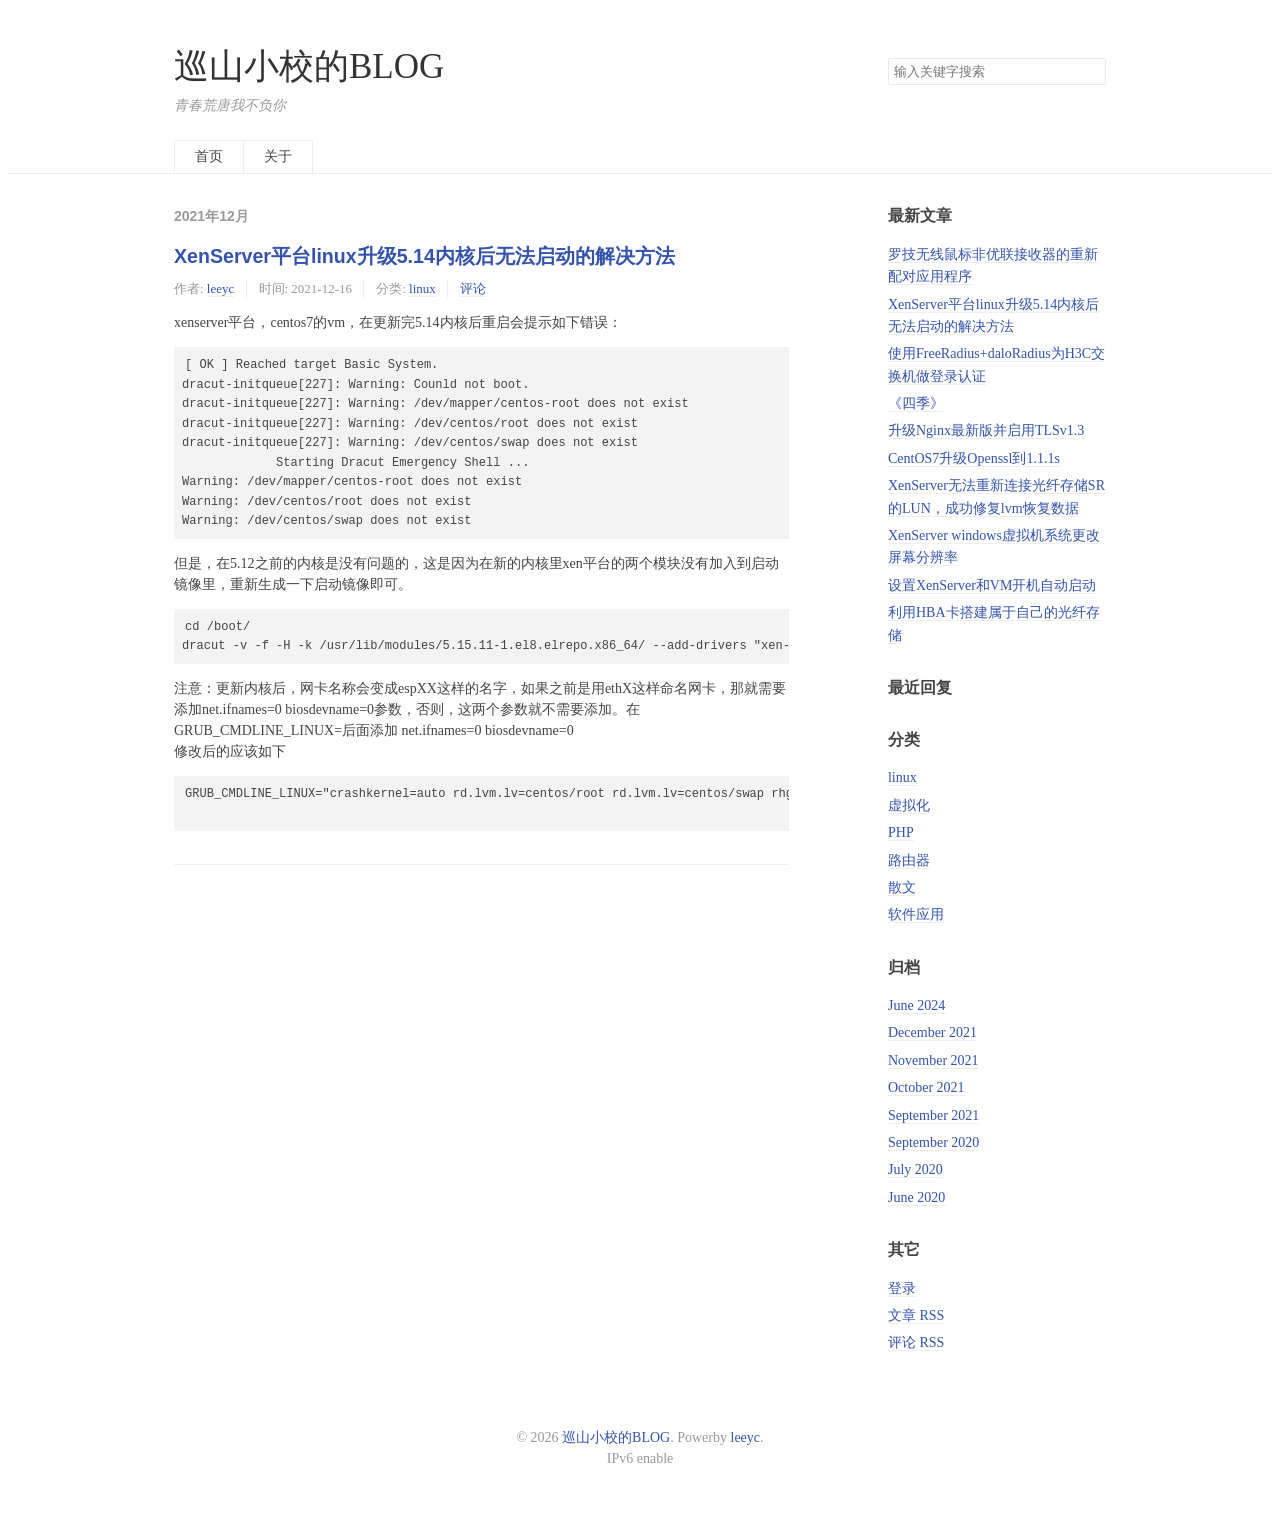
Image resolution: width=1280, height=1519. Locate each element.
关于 (278, 156)
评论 (473, 288)
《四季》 (916, 403)
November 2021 (933, 1060)
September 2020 (933, 1142)
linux (422, 288)
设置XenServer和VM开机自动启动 (992, 585)
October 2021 (926, 1087)
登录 (902, 1288)
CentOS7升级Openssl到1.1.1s (974, 458)
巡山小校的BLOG (309, 66)
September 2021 (933, 1115)
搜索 (1090, 72)
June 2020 (916, 1197)
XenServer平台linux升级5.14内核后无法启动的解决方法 (424, 256)
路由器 (909, 860)
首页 (209, 156)
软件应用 (916, 914)
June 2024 (916, 1005)
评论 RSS (916, 1342)
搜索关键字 (887, 57)
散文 (902, 887)
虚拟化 (909, 805)
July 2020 (915, 1169)
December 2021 (932, 1032)
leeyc (220, 288)
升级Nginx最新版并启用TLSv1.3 (986, 430)
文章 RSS (916, 1315)
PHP (901, 832)
